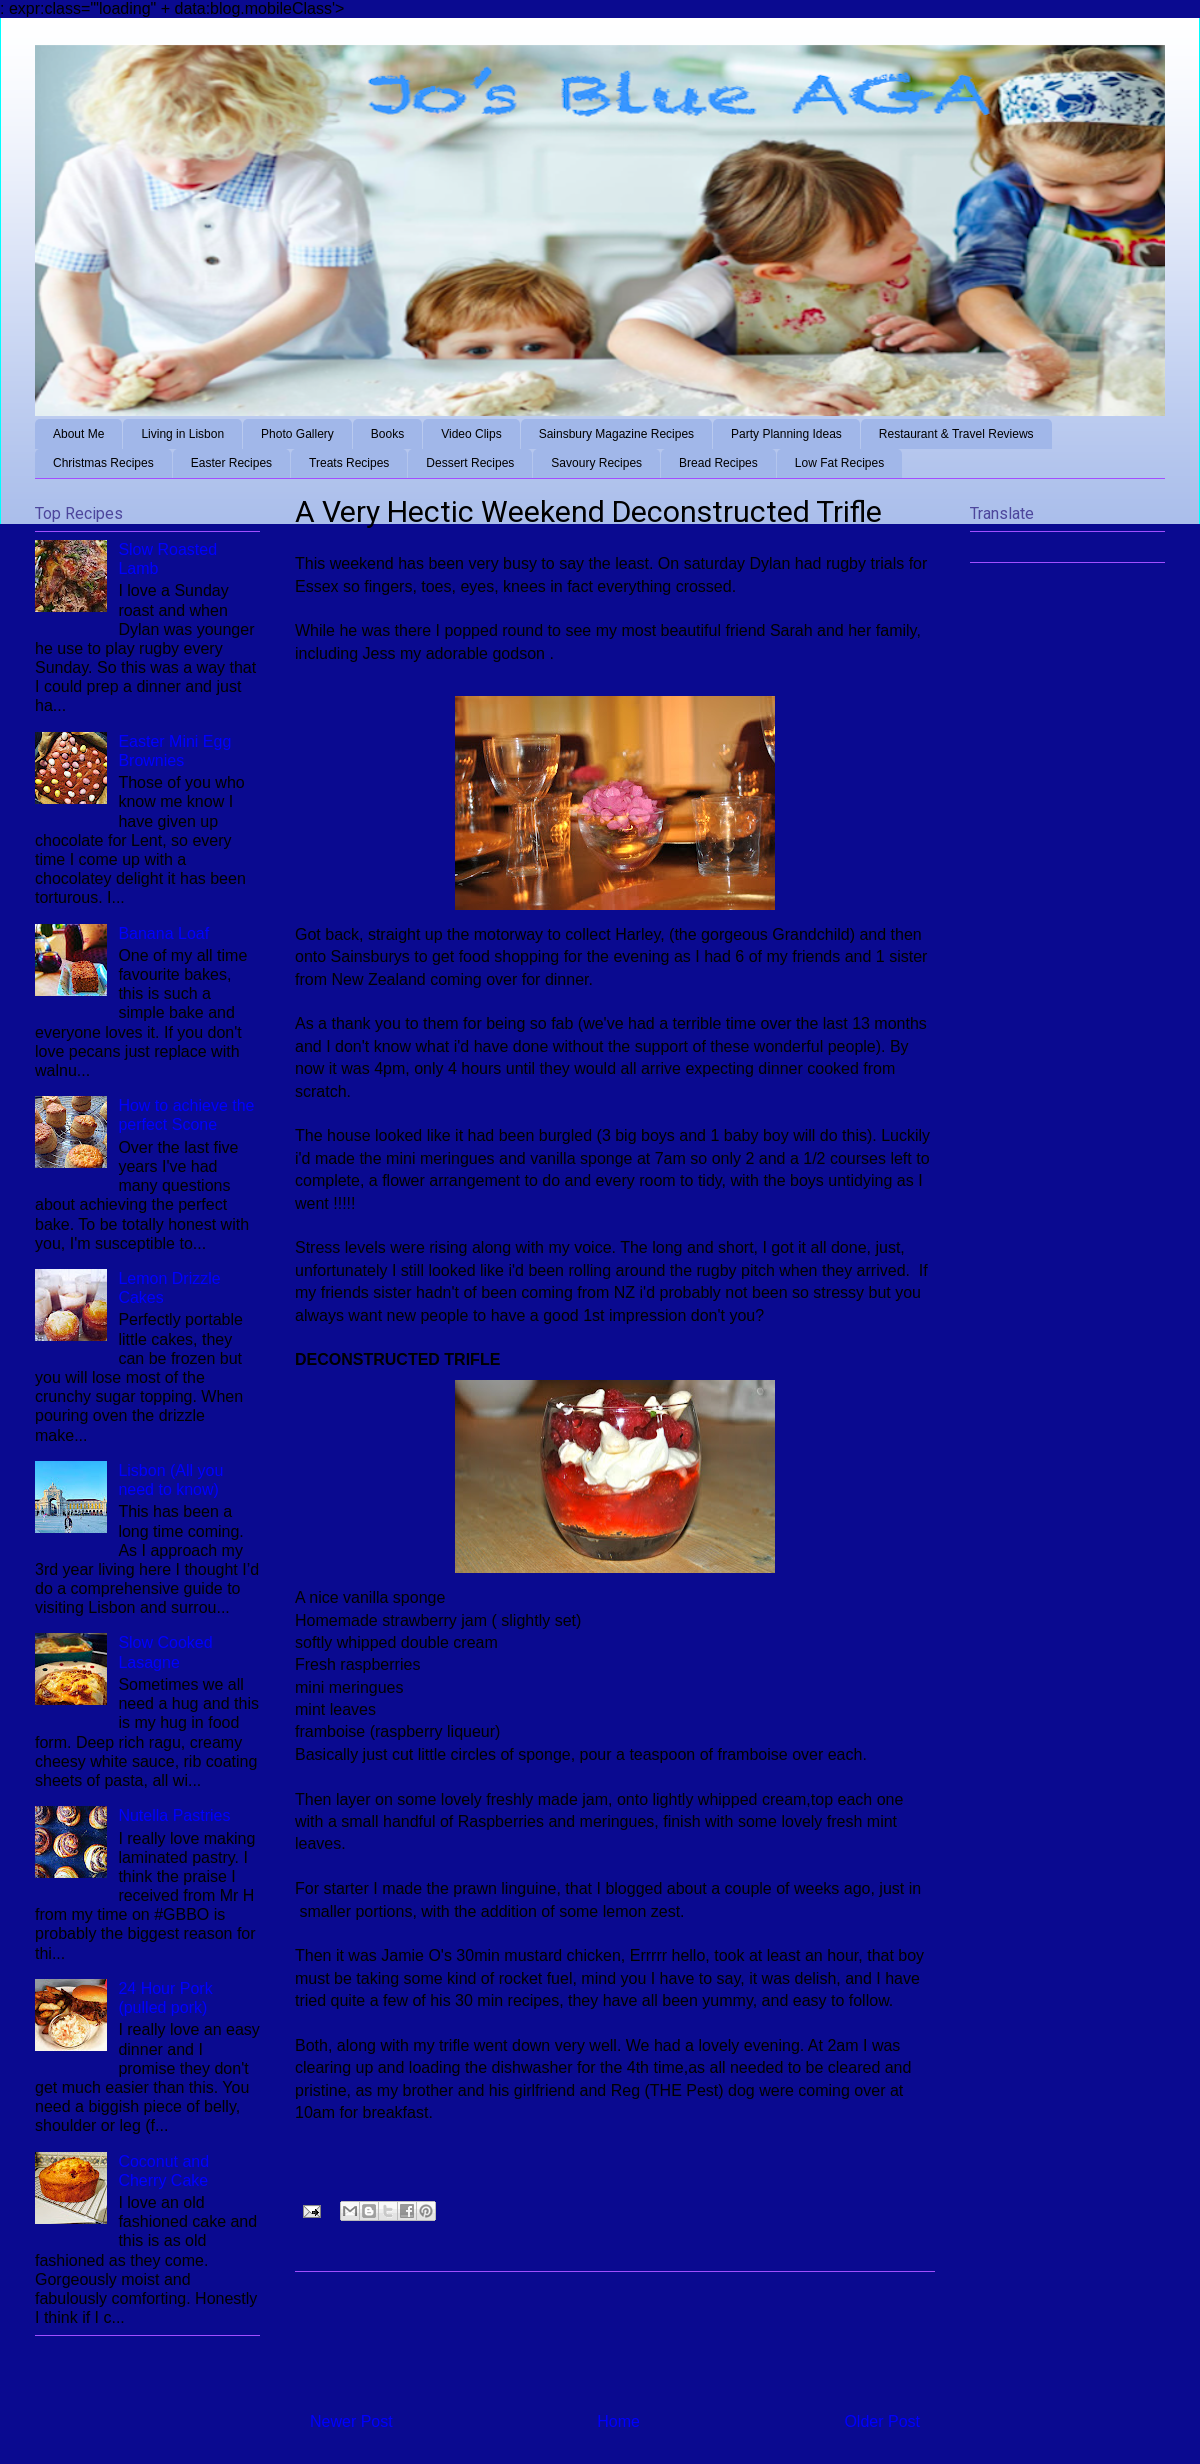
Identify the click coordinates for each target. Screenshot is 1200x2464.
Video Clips (471, 434)
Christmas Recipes (103, 463)
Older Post (882, 2421)
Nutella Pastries (174, 1815)
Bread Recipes (718, 463)
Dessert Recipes (470, 463)
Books (387, 434)
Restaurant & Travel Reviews (956, 434)
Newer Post (351, 2421)
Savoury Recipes (596, 463)
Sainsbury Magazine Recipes (616, 434)
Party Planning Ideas (786, 434)
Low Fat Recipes (839, 463)
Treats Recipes (349, 463)
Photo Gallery (297, 434)
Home (618, 2421)
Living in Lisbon (182, 434)
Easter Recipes (231, 463)
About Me (78, 434)
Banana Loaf (163, 933)
